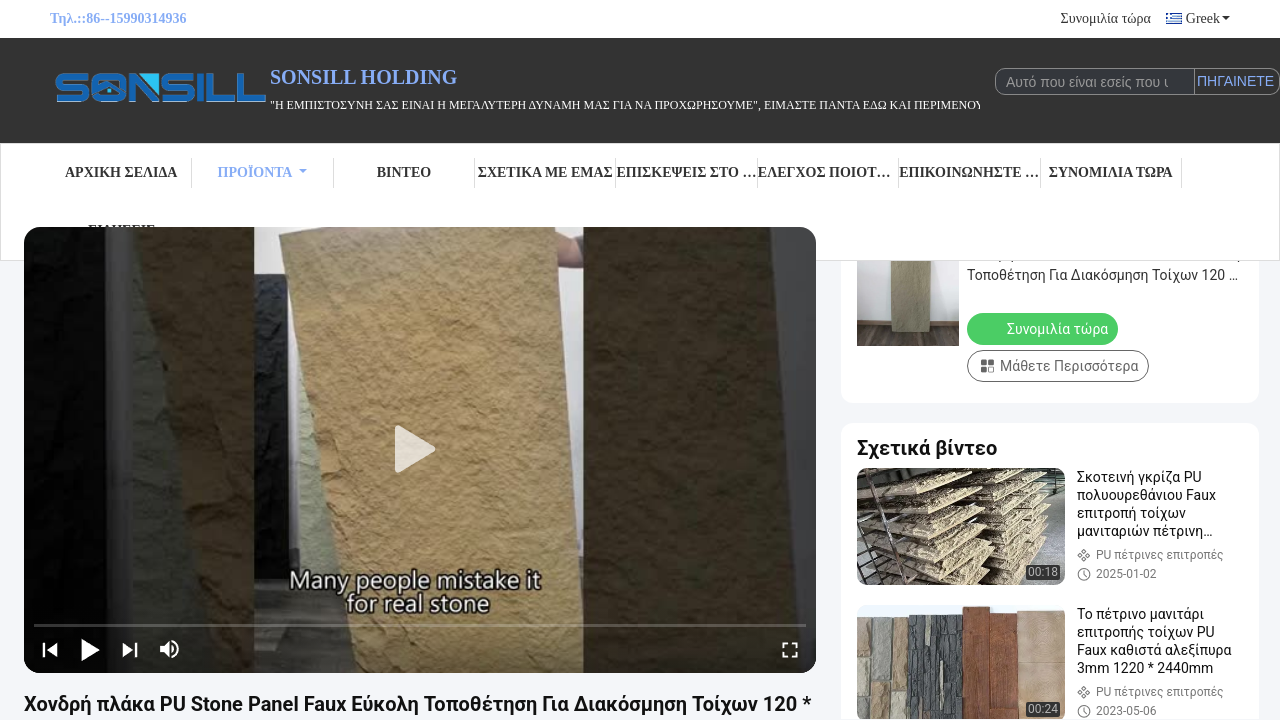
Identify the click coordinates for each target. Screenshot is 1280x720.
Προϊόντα (263, 172)
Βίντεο (404, 172)
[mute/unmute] (170, 649)
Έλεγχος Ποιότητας (828, 172)
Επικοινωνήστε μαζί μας (969, 172)
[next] (130, 649)
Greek (1208, 18)
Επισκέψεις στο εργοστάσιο (686, 172)
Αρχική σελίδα (121, 172)
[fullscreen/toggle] (790, 649)
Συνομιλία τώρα (1106, 18)
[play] (420, 450)
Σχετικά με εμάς (545, 172)
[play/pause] (90, 649)
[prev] (50, 649)
